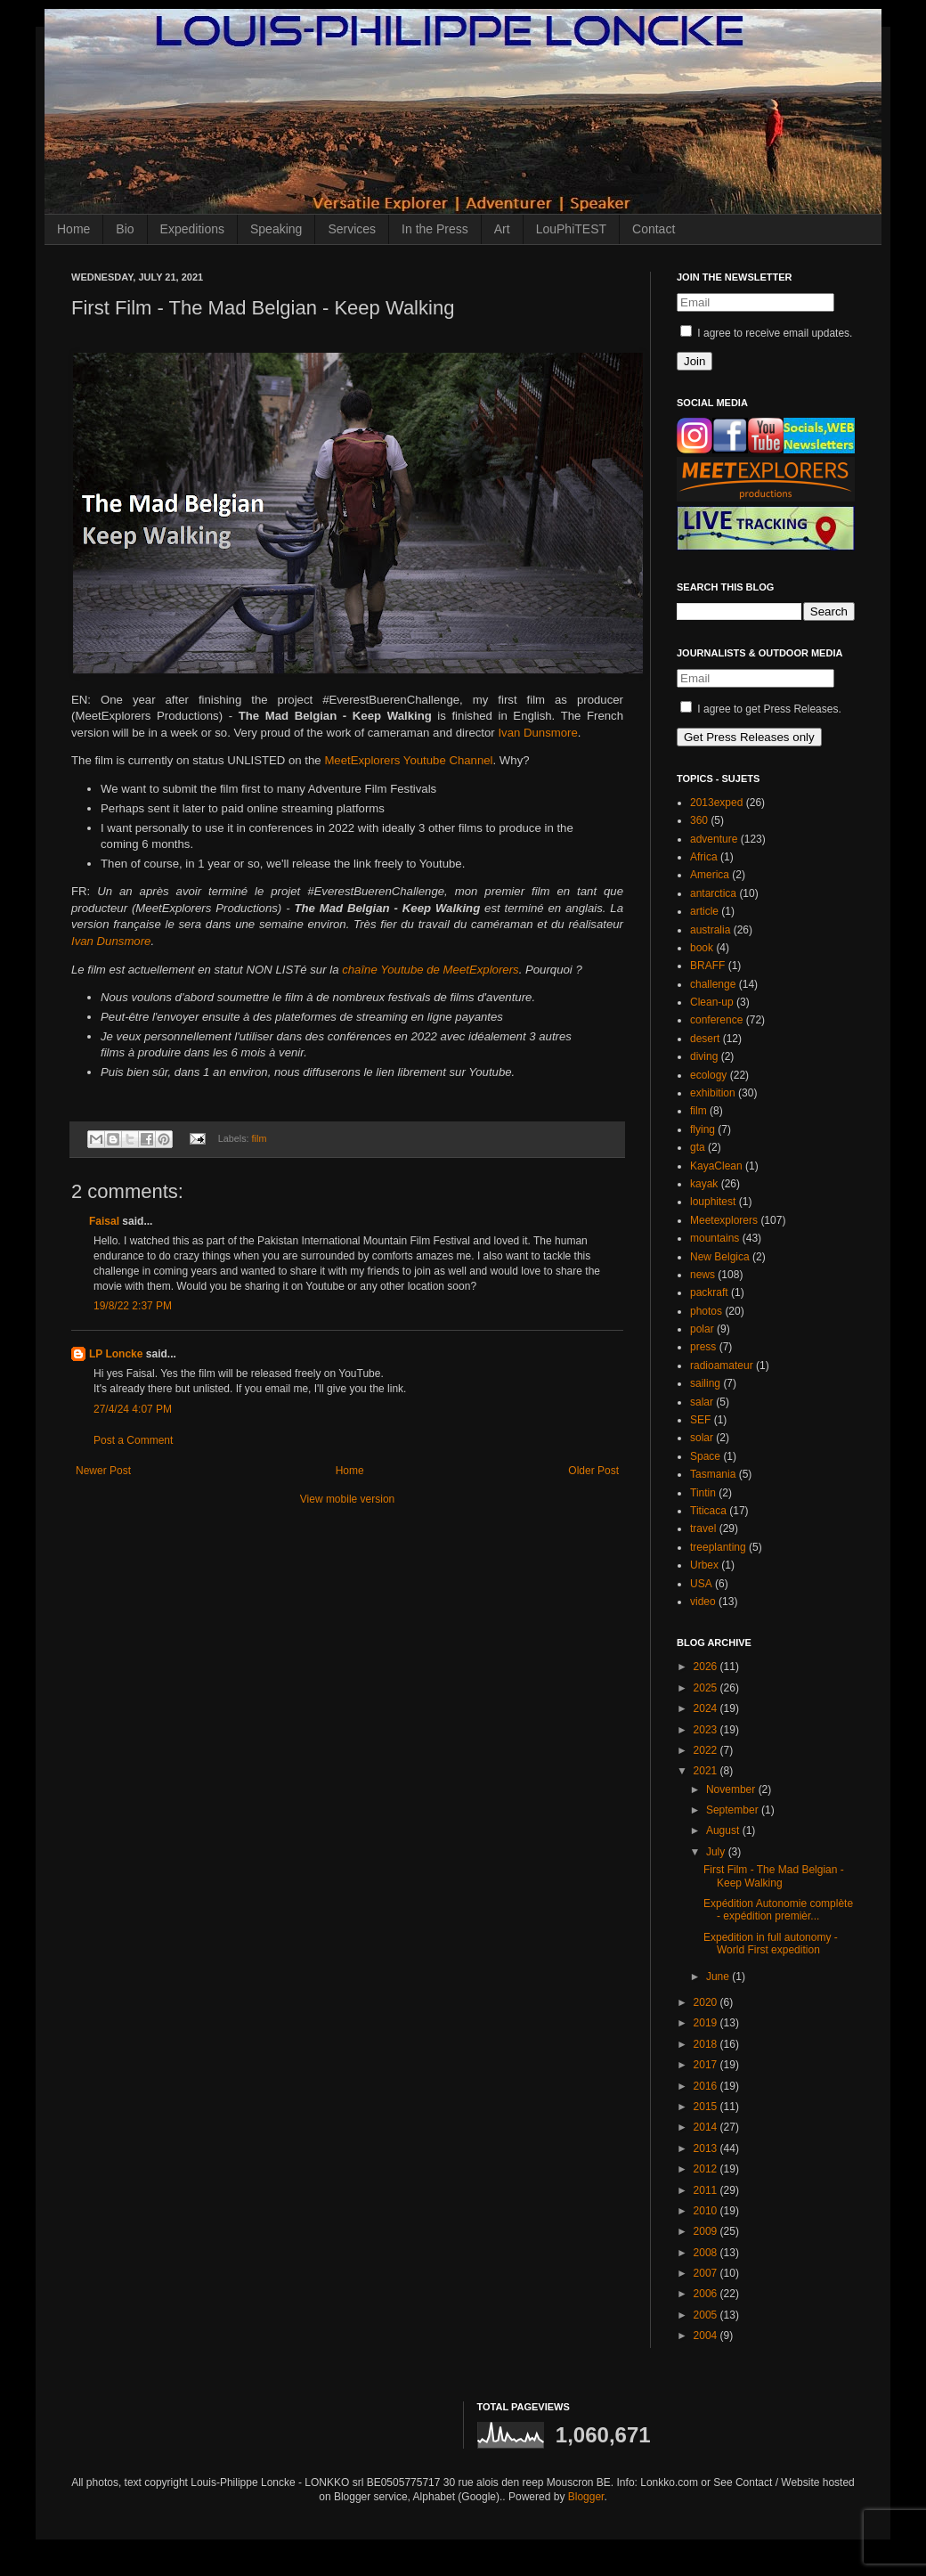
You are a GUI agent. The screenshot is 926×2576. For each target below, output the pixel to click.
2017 (707, 2064)
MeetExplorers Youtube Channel (408, 760)
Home (73, 229)
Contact (653, 229)
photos (706, 1311)
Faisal (104, 1221)
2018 (707, 2044)
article (704, 911)
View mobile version (347, 1499)
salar (701, 1402)
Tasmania (712, 1474)
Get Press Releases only (749, 737)
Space (705, 1456)
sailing (705, 1383)
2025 (707, 1688)
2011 (707, 2190)
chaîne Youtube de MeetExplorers (430, 969)
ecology (708, 1075)
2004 (707, 2335)
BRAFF (707, 965)
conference (716, 1020)
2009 (707, 2231)
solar (701, 1437)
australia (710, 930)
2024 (707, 1708)
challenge (712, 984)
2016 (707, 2086)
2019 (707, 2023)
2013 (707, 2148)
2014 (707, 2127)
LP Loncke (115, 1354)
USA (701, 1583)
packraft (709, 1292)
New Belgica (720, 1257)
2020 (707, 2002)
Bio (125, 229)
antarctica (713, 893)
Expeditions (192, 229)
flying (702, 1129)
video (703, 1601)
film (259, 1138)
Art (502, 229)
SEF (700, 1420)
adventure (713, 839)
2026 (707, 1666)
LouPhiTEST (571, 229)
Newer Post (103, 1470)
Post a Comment (133, 1440)
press (703, 1347)
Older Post (593, 1470)
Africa (704, 857)
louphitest (712, 1201)
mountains (714, 1238)
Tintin (703, 1493)
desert (704, 1038)
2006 (707, 2293)
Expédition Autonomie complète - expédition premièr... (778, 1909)
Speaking (276, 229)
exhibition (712, 1093)
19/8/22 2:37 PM (132, 1306)
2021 (707, 1771)
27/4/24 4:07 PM (132, 1409)
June (719, 1976)
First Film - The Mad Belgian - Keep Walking (773, 1875)
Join (694, 361)
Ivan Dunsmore (537, 732)
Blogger (586, 2496)
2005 (707, 2315)
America (709, 874)
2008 (707, 2252)
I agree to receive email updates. (766, 333)
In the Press (435, 229)
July (717, 1852)
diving (704, 1056)
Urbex (704, 1565)
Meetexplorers (724, 1220)
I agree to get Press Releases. (760, 709)
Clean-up (712, 1002)
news (702, 1274)
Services (352, 229)
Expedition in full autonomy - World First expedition (770, 1943)
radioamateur (721, 1365)
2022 (707, 1750)
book (701, 948)
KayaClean (716, 1166)
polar (702, 1329)
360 (699, 820)
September (733, 1810)
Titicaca (708, 1510)
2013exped (716, 802)
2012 (707, 2169)
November (732, 1789)
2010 (707, 2211)
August (724, 1830)
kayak (704, 1184)
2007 (707, 2273)
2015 (707, 2106)
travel (703, 1528)
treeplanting (718, 1547)
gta (697, 1147)
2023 (707, 1730)
